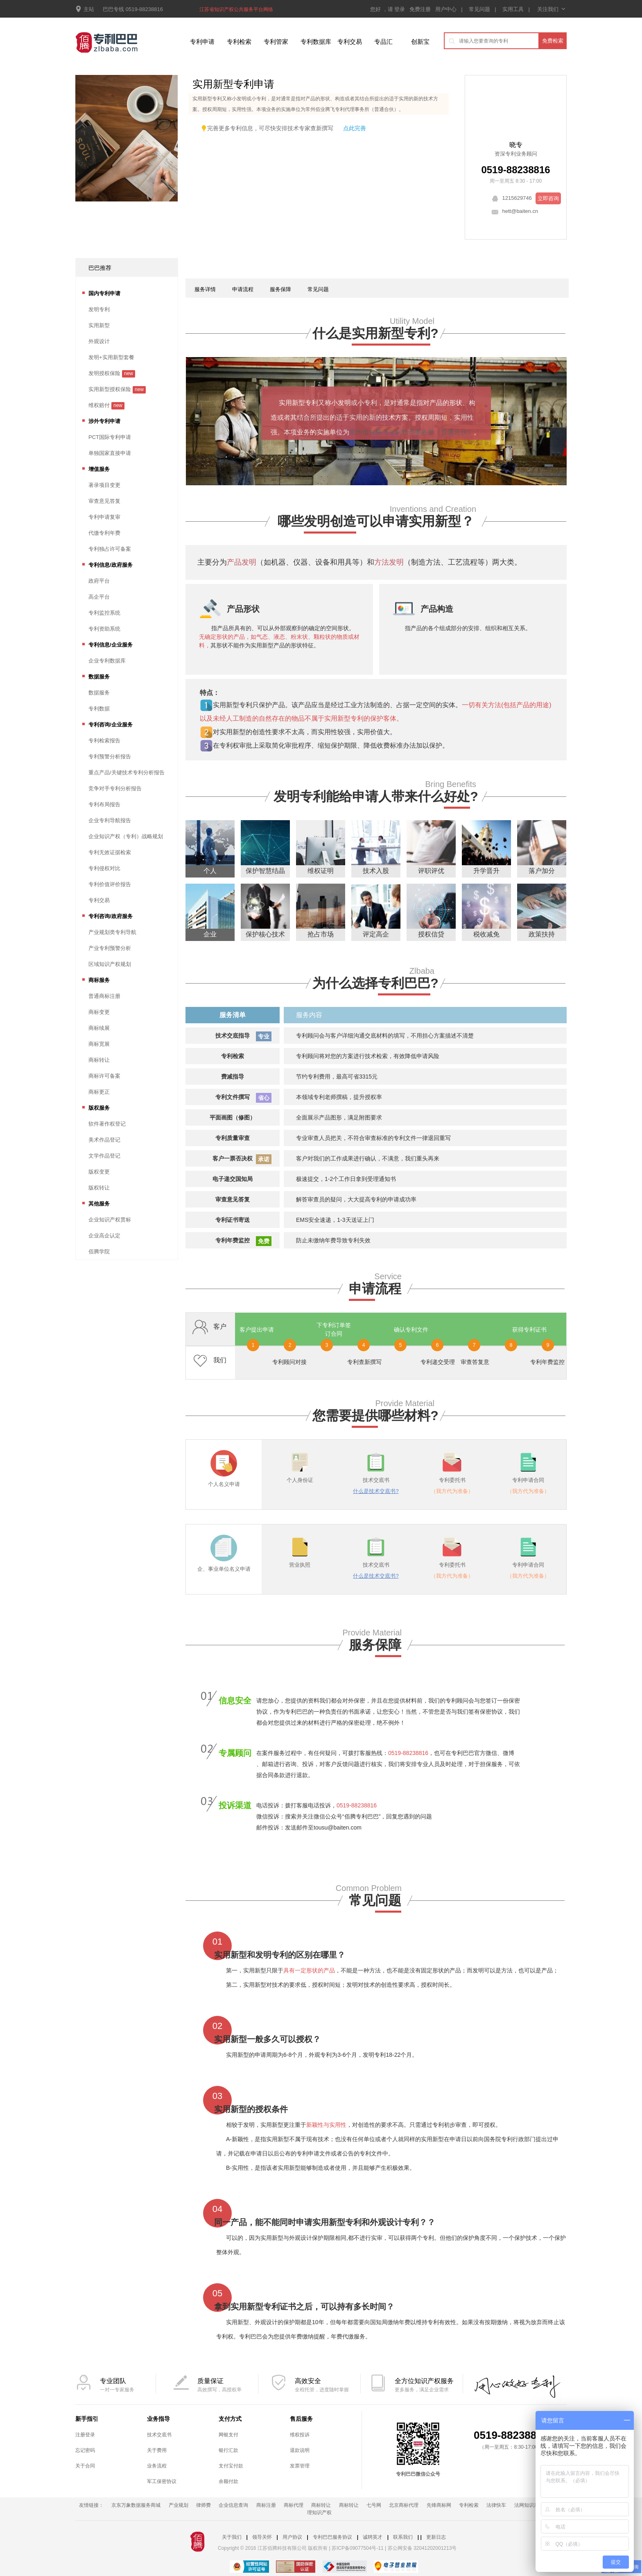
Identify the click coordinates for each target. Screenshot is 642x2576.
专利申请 (202, 41)
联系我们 (403, 2537)
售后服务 (301, 2418)
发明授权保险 (104, 373)
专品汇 (383, 41)
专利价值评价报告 (109, 884)
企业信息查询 (233, 2505)
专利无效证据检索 (109, 852)
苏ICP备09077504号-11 (358, 2548)
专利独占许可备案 (109, 549)
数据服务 (99, 693)
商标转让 (99, 1060)
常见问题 (479, 9)
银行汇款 (228, 2450)
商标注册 (266, 2505)
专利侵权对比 (104, 868)
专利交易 (349, 41)
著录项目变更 (104, 485)
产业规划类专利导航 (112, 932)
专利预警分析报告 (109, 756)
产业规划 (178, 2505)
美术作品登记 (104, 1140)
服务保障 (280, 289)
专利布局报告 (104, 804)
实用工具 (513, 9)
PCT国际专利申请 (109, 437)
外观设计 (99, 341)
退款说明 (300, 2450)
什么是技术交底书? (375, 1491)
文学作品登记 (104, 1156)
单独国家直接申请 (109, 453)
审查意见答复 (104, 501)
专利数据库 (316, 41)
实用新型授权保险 (109, 389)
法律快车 (496, 2505)
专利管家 (276, 41)
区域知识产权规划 (109, 964)
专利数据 (99, 709)
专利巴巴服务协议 (332, 2537)
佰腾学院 (99, 1251)
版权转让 (99, 1188)
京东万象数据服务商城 (135, 2505)
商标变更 (99, 1012)
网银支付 (228, 2435)
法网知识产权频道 (534, 2505)
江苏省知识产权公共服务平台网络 (236, 9)
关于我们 (232, 2537)
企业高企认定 (104, 1236)
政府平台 (99, 581)
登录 (400, 9)
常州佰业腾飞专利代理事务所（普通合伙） (352, 109)
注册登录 (85, 2435)
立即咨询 (548, 198)
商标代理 (293, 2505)
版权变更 (99, 1172)
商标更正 (99, 1092)
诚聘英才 (372, 2537)
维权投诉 (300, 2435)
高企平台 (99, 597)
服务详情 (205, 289)
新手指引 (86, 2418)
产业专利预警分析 (109, 948)
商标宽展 (99, 1044)
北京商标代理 (403, 2505)
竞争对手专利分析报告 (115, 788)
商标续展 (99, 1028)
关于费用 (157, 2450)
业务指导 (158, 2418)
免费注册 (420, 9)
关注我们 (551, 9)
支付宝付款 (231, 2466)
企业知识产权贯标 (109, 1220)
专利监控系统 (104, 613)
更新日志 (436, 2537)
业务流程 (157, 2466)
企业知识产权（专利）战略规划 (125, 836)
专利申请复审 (104, 517)
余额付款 (228, 2481)
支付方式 (230, 2418)
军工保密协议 (161, 2481)
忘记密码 (85, 2450)
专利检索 (239, 41)
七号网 (373, 2505)
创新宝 (420, 41)
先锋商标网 (439, 2505)
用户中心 (446, 9)
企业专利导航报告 (109, 820)
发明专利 (99, 309)
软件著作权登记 (107, 1124)
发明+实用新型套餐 (111, 357)
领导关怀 (262, 2537)
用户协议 (292, 2537)
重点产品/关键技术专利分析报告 (126, 772)
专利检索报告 (104, 740)
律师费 (203, 2505)
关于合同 (85, 2466)
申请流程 (242, 289)
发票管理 (300, 2466)
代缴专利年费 (104, 533)
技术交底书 (159, 2435)
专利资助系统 (104, 629)
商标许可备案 (104, 1076)
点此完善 (354, 128)
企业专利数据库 (107, 661)
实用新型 (99, 325)
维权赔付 (99, 405)
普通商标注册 (104, 996)
